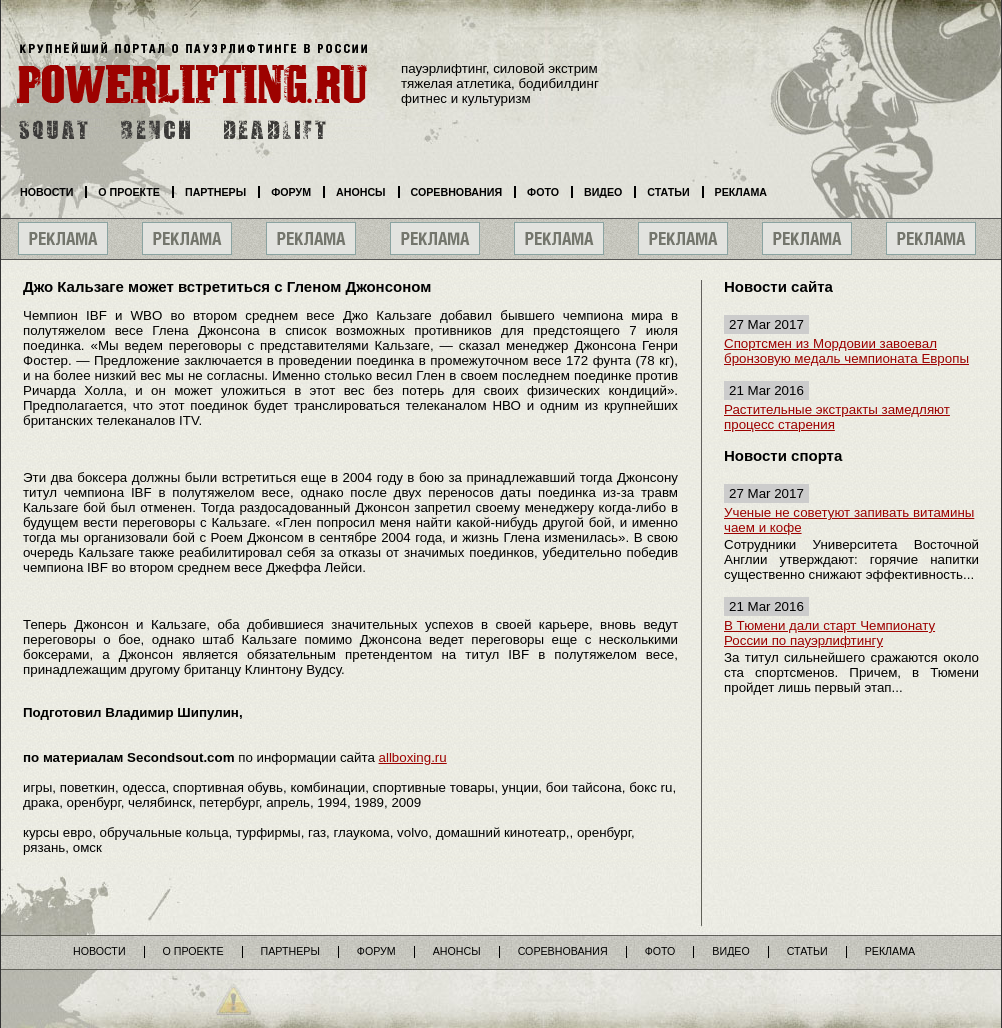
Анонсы (361, 192)
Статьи (668, 192)
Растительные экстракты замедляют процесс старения (837, 417)
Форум (291, 192)
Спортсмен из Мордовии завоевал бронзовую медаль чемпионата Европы (846, 351)
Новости (46, 192)
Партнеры (215, 192)
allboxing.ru (413, 757)
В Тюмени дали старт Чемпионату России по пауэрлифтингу (829, 633)
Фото (543, 192)
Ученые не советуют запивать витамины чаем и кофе (849, 520)
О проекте (129, 192)
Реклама (741, 192)
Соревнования (457, 192)
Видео (603, 192)
